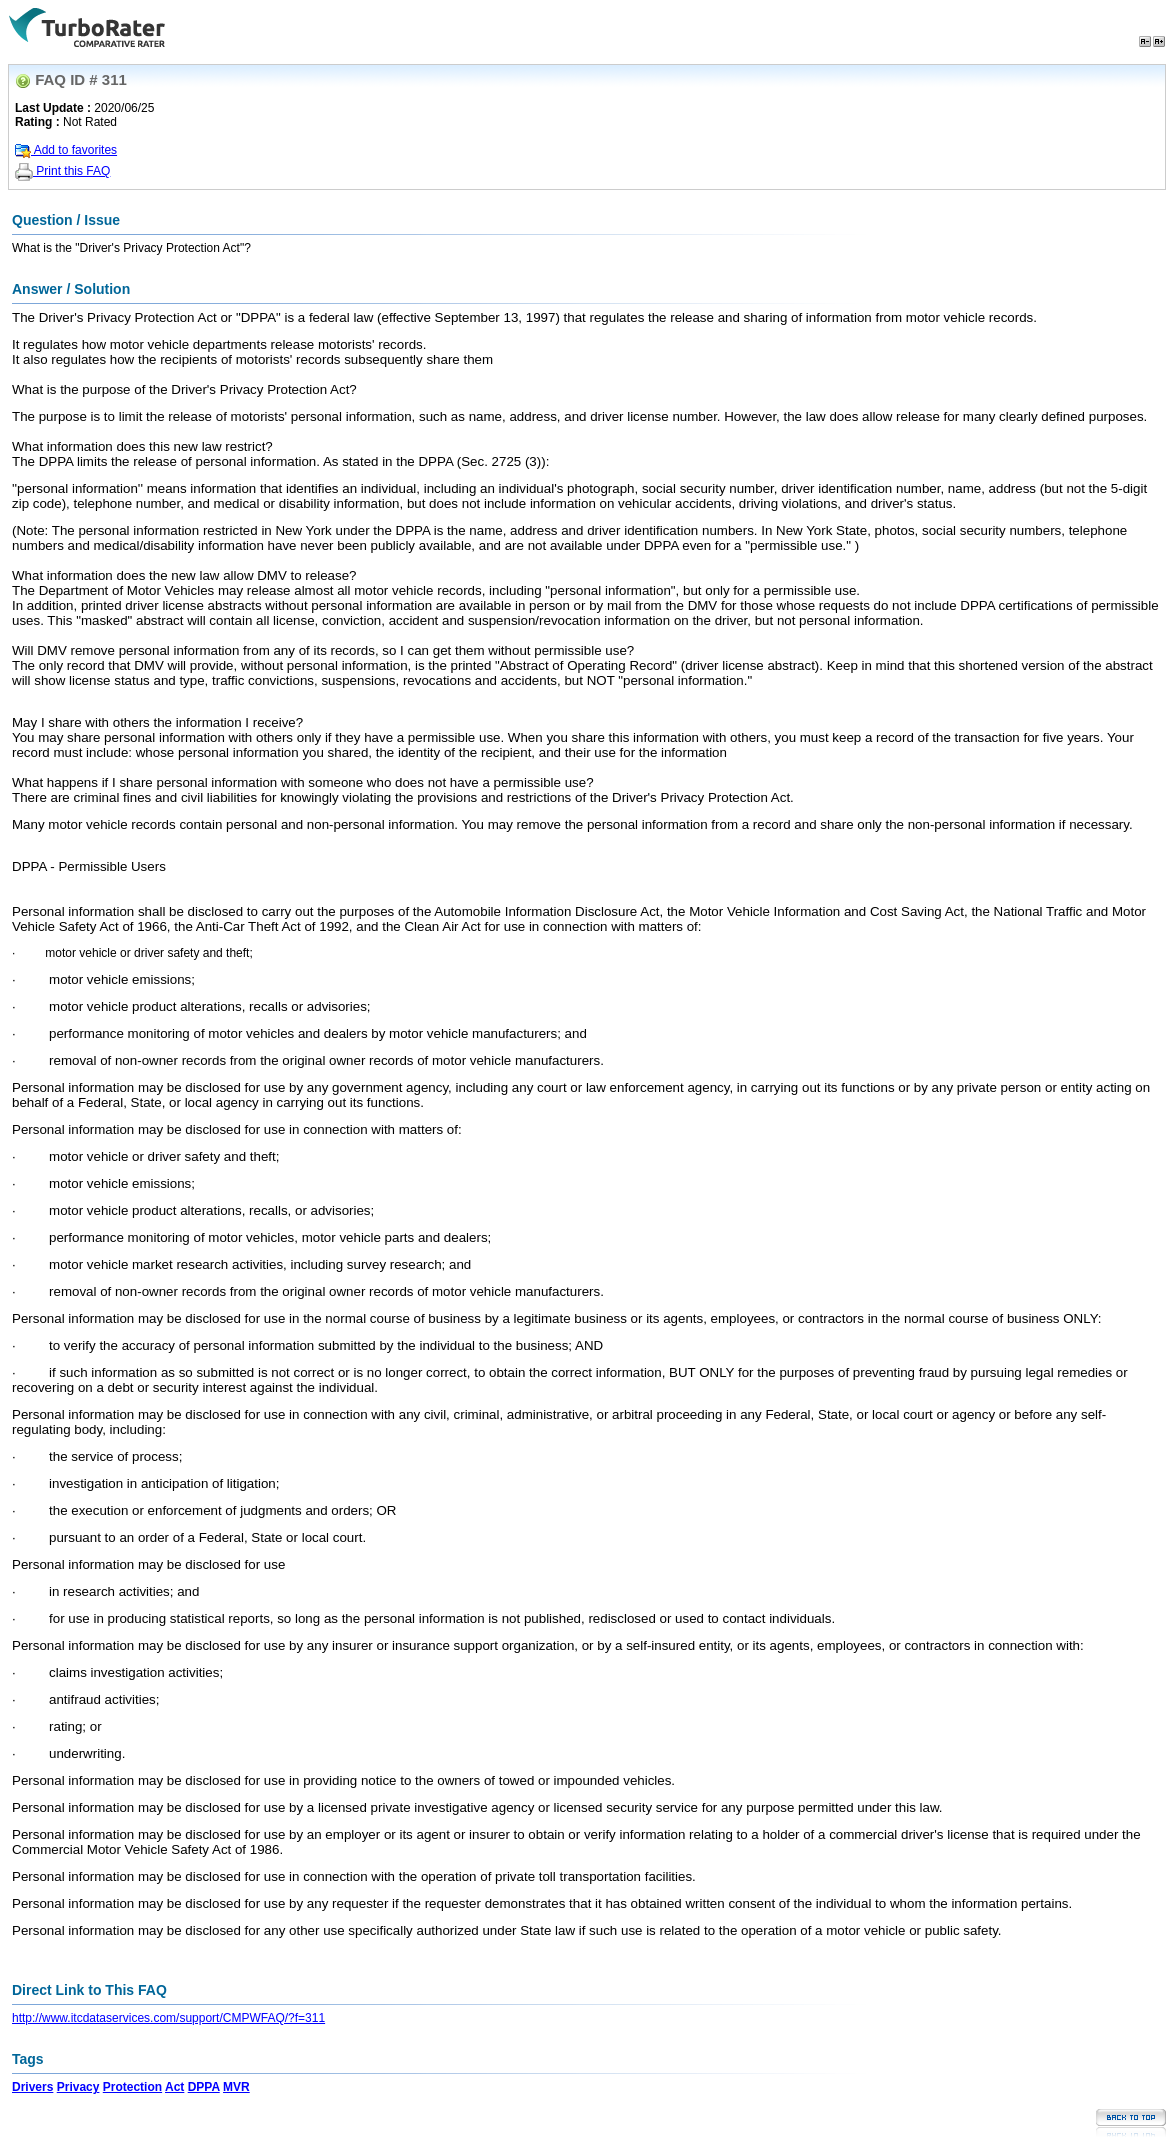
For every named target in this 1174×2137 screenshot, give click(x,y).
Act (174, 2087)
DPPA (204, 2087)
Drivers (32, 2087)
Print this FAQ (62, 171)
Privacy (78, 2087)
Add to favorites (66, 150)
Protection (132, 2087)
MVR (236, 2087)
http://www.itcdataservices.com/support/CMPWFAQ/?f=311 (168, 2018)
